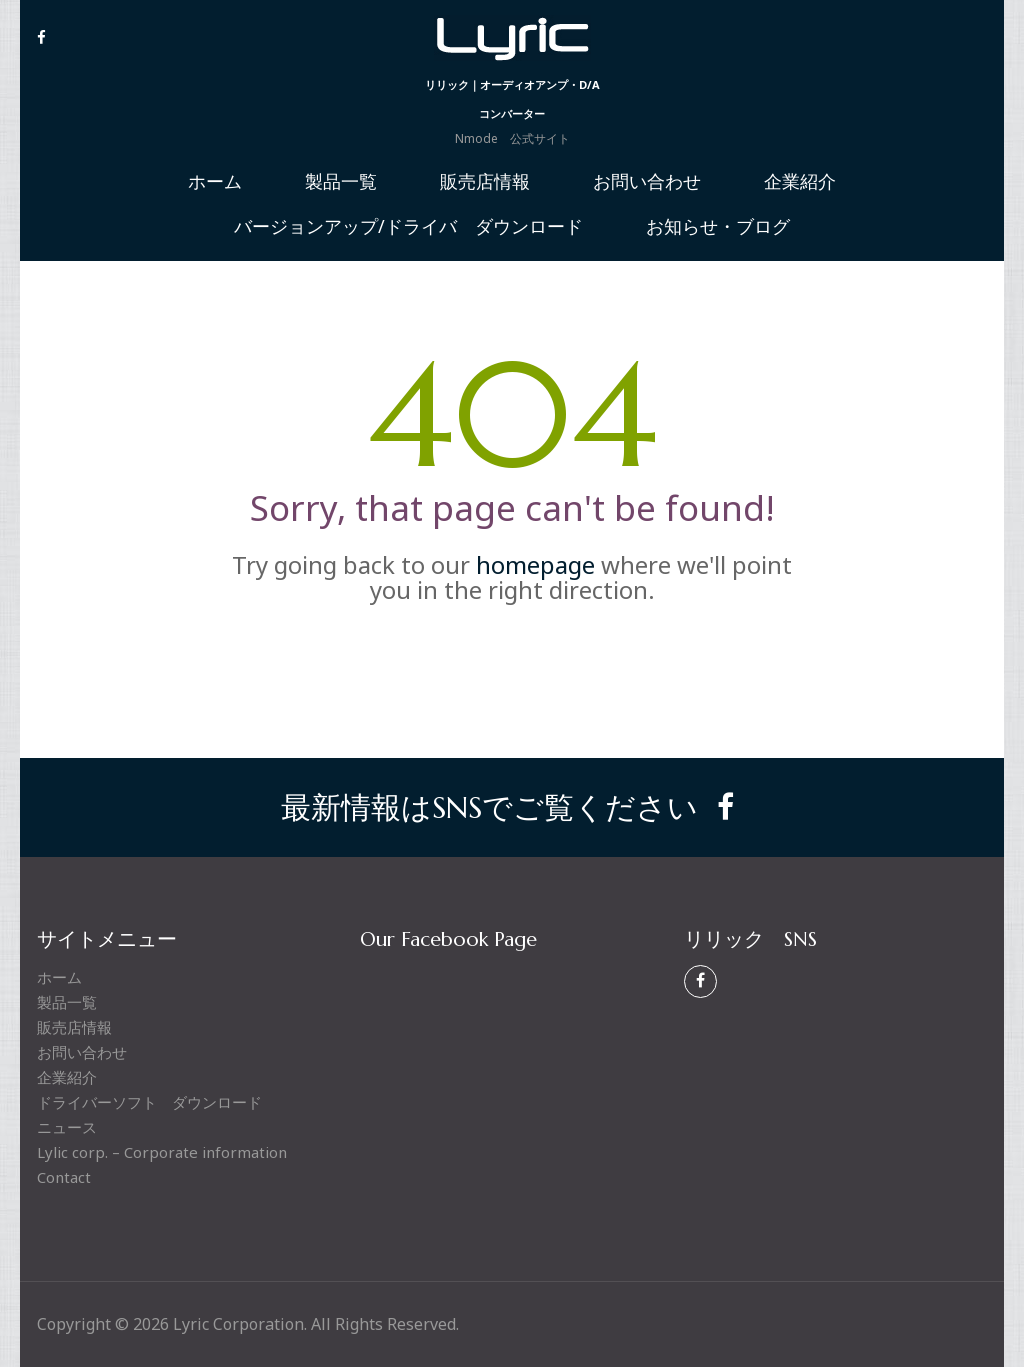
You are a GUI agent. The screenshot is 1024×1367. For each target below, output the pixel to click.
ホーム (215, 182)
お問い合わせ (647, 182)
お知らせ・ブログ (718, 227)
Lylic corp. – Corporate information (162, 1152)
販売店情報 (485, 182)
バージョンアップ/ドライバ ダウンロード (408, 227)
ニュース (67, 1127)
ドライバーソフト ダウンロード (149, 1102)
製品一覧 (341, 182)
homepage (535, 564)
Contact (64, 1177)
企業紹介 (800, 182)
